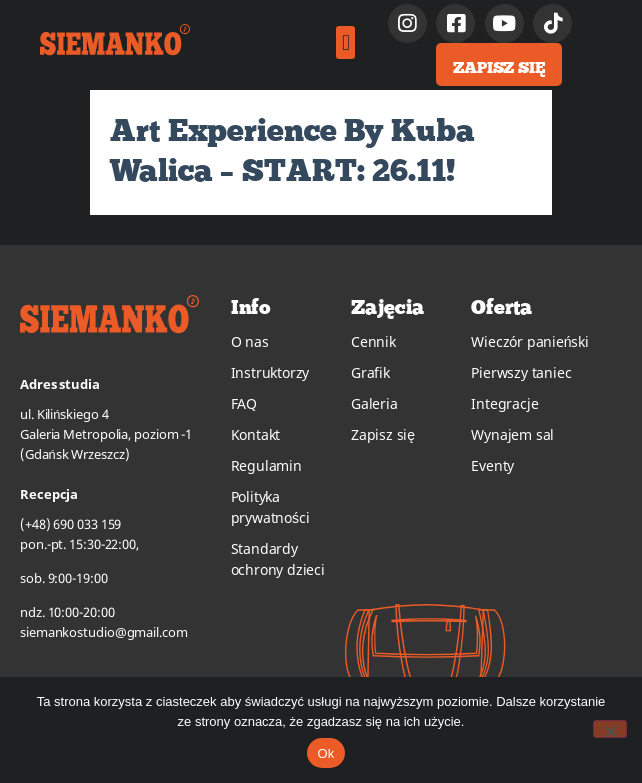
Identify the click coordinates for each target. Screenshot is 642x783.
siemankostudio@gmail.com (104, 632)
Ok (325, 753)
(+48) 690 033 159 (70, 524)
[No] (610, 729)
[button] (345, 42)
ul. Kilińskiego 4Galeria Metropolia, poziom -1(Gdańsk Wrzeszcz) (106, 434)
